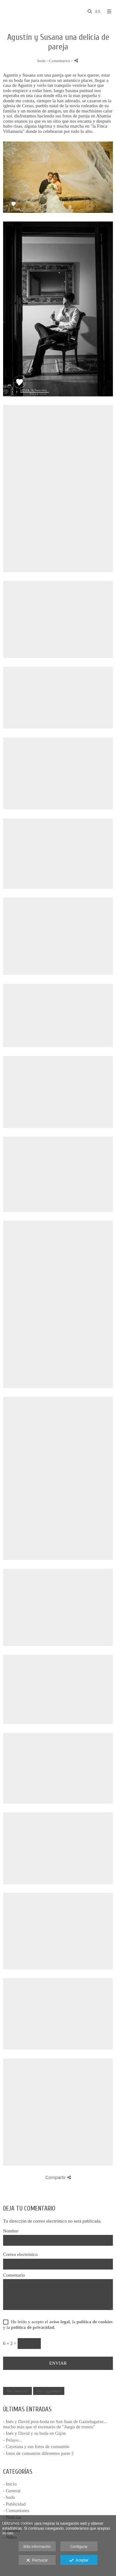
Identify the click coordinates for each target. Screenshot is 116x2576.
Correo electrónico (20, 2254)
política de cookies (95, 2321)
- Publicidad (14, 2504)
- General (11, 2490)
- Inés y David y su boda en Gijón (34, 2433)
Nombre (10, 2230)
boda (41, 60)
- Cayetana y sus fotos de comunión (36, 2446)
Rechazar (37, 2560)
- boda (9, 2497)
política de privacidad (32, 2327)
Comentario (14, 2275)
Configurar (79, 2546)
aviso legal (59, 2321)
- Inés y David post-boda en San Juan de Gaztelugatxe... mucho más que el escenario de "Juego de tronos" (55, 2424)
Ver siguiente (49, 2390)
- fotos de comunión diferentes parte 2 (38, 2453)
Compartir (58, 2177)
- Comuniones (16, 2510)
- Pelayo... (12, 2440)
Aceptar (78, 2560)
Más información (37, 2546)
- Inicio (10, 2483)
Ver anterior (17, 2390)
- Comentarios (58, 60)
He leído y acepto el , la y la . (58, 2324)
